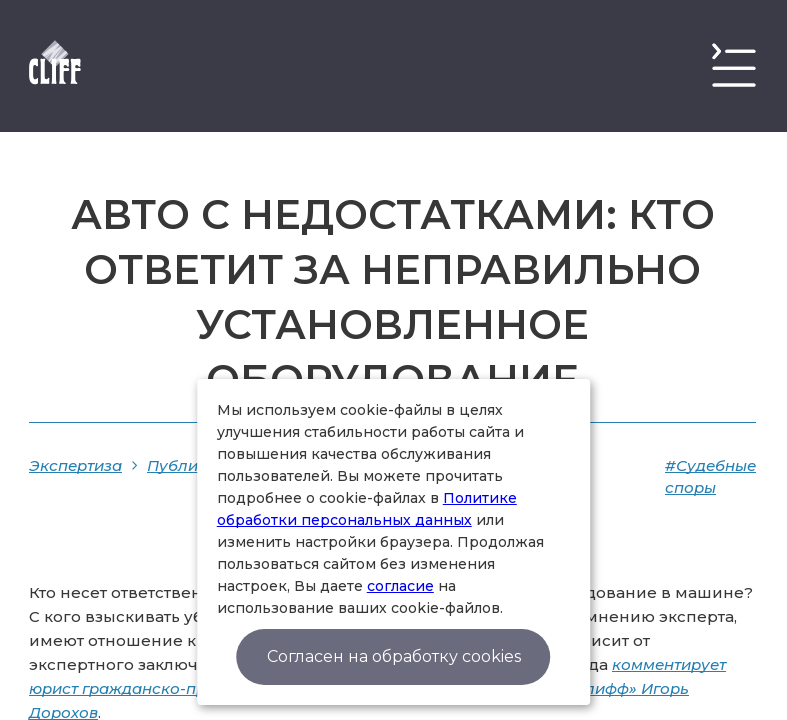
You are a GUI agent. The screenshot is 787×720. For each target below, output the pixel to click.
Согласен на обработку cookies (394, 656)
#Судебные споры (710, 476)
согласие (400, 586)
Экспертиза (75, 465)
